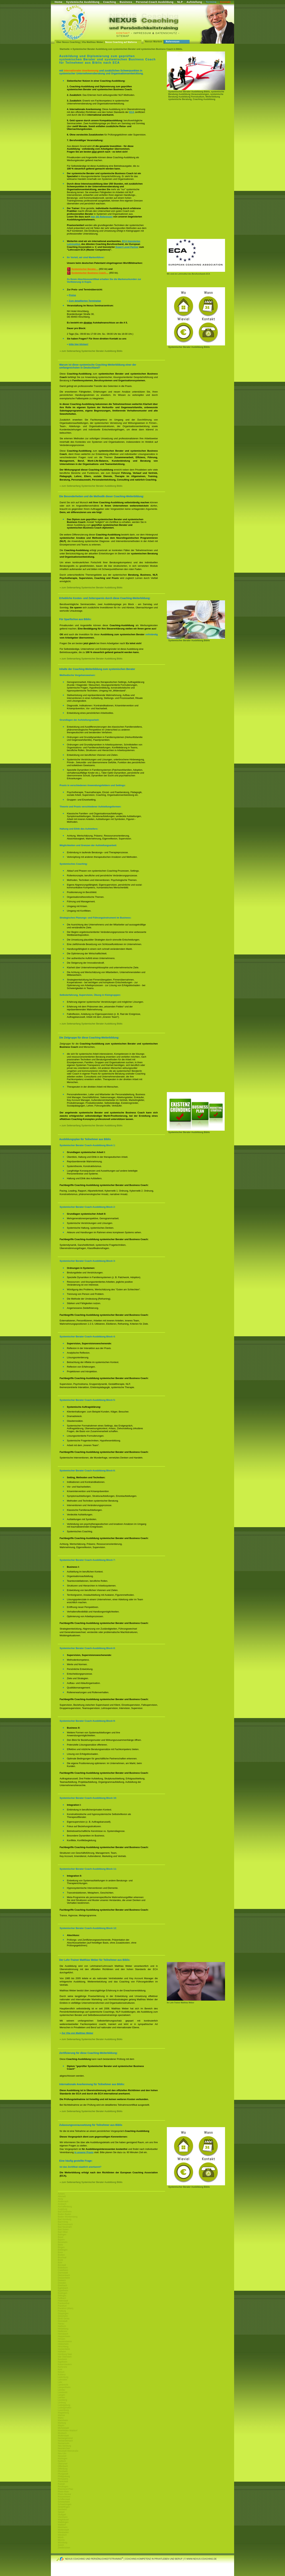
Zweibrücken (64, 2547)
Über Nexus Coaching (68, 42)
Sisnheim (62, 2509)
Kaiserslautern (65, 2364)
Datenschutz (166, 33)
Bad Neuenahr (65, 2227)
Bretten (61, 2255)
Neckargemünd (65, 2438)
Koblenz (62, 2374)
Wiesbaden (63, 2532)
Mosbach (62, 2433)
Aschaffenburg (65, 2206)
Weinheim (62, 2527)
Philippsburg (64, 2476)
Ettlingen (62, 2295)
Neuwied (62, 2456)
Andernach (63, 2201)
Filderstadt (63, 2300)
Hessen (61, 2339)
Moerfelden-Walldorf (67, 2430)
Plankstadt (63, 2481)
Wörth (61, 2537)
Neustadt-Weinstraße (68, 2451)
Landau (61, 2390)
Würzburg (62, 2542)
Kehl (60, 2369)
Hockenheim (64, 2349)
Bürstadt (62, 2265)
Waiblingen (63, 2522)
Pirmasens (63, 2479)
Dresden (62, 2283)
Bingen (61, 2247)
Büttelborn (63, 2267)
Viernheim (63, 2517)
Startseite (65, 49)
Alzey (60, 2199)
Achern (61, 2194)
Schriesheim (64, 2502)
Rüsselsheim (64, 2496)
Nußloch (62, 2461)
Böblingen (62, 2250)
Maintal (61, 2415)
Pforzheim (63, 2471)
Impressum (142, 33)
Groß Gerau (63, 2318)
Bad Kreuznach (65, 2224)
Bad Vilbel (63, 2232)
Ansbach (62, 2204)
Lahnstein (62, 2379)
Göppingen (63, 2313)
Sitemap (122, 36)
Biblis (60, 2244)
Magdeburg (63, 2412)
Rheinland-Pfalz (65, 2489)
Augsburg (62, 2209)
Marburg (62, 2423)
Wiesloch (62, 2535)
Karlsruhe (62, 2367)
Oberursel (62, 2463)
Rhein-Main (63, 2491)
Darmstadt (63, 2272)
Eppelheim (63, 2290)
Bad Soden (63, 2229)
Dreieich (62, 2280)
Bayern (61, 2239)
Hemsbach (63, 2334)
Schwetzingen (64, 2504)
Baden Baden (64, 2214)
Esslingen (62, 2293)
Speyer (61, 2512)
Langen (61, 2395)
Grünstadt (62, 2321)
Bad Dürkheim (65, 2211)
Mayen (61, 2425)
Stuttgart (62, 2514)
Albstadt (62, 2196)
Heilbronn (62, 2331)
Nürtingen (62, 2458)
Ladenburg (63, 2377)
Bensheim (62, 2242)
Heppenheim (64, 2336)
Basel (60, 2237)
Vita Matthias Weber (92, 42)
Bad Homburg (64, 2219)
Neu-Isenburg (64, 2446)
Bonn (60, 2252)
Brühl (60, 2260)
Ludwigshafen (64, 2407)
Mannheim (63, 2420)
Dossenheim (64, 2278)
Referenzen (173, 41)
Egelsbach (63, 2288)
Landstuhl (62, 2392)
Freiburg (62, 2311)
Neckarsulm (63, 2443)
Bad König (63, 2222)
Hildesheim (63, 2344)
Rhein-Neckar (64, 2494)
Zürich (61, 2545)
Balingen (62, 2234)
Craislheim (63, 2270)
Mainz (61, 2418)
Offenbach (63, 2466)
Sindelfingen (64, 2507)
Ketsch (61, 2372)
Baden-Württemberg (67, 2216)
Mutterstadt (63, 2435)
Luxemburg (63, 2410)
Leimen (61, 2397)
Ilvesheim (62, 2359)
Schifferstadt (64, 2499)
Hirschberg (63, 2346)
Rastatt (61, 2484)
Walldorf (62, 2524)
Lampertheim (64, 2387)
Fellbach (62, 2298)
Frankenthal (63, 2303)
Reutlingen (63, 2486)
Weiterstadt (63, 2530)
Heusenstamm (65, 2341)
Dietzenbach (64, 2275)
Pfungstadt (63, 2474)
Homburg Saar (65, 2354)
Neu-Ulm (62, 2453)
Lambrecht (63, 2384)
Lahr (60, 2382)
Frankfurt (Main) (65, 2308)
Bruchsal (62, 2257)
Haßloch (62, 2326)
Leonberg (62, 2400)
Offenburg (62, 2468)
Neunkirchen (64, 2448)
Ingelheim (62, 2362)
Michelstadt (63, 2428)
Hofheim (62, 2351)
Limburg (62, 2402)
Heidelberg (63, 2328)
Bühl (60, 2262)
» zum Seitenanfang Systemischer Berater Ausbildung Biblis (91, 351)
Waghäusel (63, 2519)
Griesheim (63, 2316)
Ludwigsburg (64, 2405)
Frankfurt (62, 2306)
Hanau (61, 2323)
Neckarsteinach (65, 2440)
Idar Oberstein (65, 2356)
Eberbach (62, 2285)
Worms (61, 2540)
